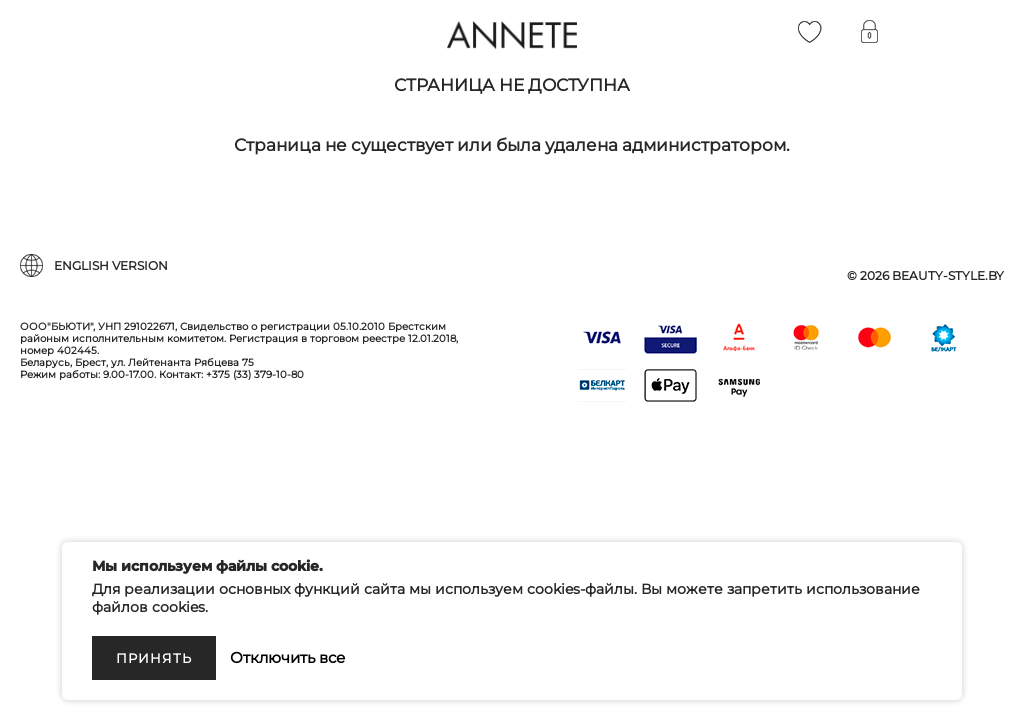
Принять (154, 658)
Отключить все (287, 657)
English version (111, 265)
